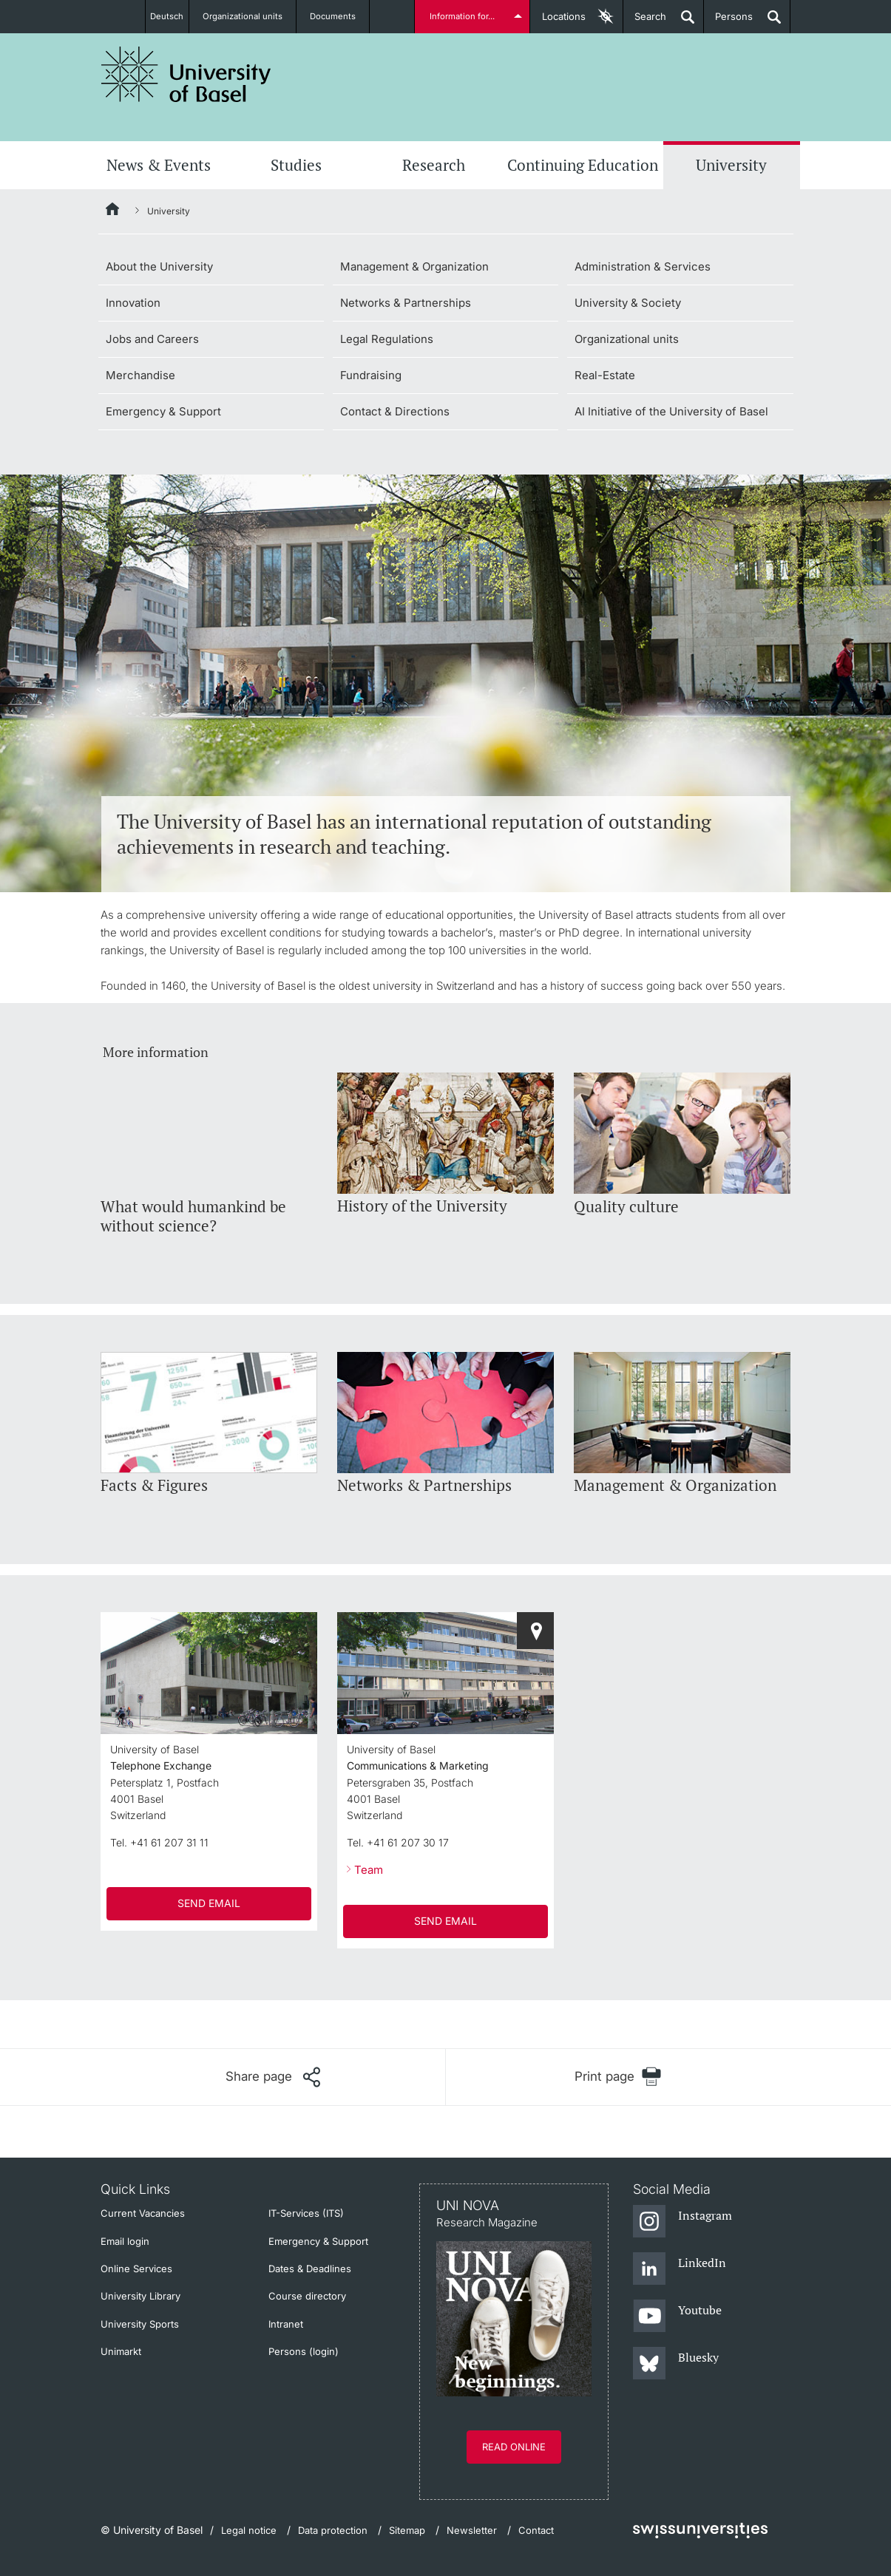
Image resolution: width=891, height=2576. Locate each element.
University (731, 164)
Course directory (307, 2296)
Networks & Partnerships (405, 303)
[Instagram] (683, 2222)
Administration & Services (643, 266)
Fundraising (371, 375)
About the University (159, 266)
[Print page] (618, 2076)
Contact (536, 2530)
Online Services (136, 2268)
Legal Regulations (386, 339)
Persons (728, 21)
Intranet (285, 2324)
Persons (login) (303, 2351)
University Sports (140, 2324)
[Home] (113, 211)
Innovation (133, 303)
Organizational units (251, 16)
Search (644, 21)
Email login (125, 2241)
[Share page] (273, 2077)
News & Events (158, 164)
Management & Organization (414, 266)
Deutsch (167, 16)
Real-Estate (605, 375)
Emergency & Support (163, 411)
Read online (514, 2447)
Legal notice (249, 2530)
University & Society (628, 303)
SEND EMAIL (208, 1903)
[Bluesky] (676, 2364)
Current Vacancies (143, 2213)
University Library (140, 2296)
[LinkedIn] (680, 2269)
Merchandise (140, 375)
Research (433, 164)
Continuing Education (582, 164)
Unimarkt (121, 2351)
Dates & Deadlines (309, 2268)
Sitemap (407, 2530)
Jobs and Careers (152, 339)
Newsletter (472, 2530)
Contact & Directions (395, 411)
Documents (341, 16)
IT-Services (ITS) (306, 2213)
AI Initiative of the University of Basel (671, 411)
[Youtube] (677, 2317)
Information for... (465, 16)
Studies (296, 164)
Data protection (332, 2530)
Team (368, 1870)
